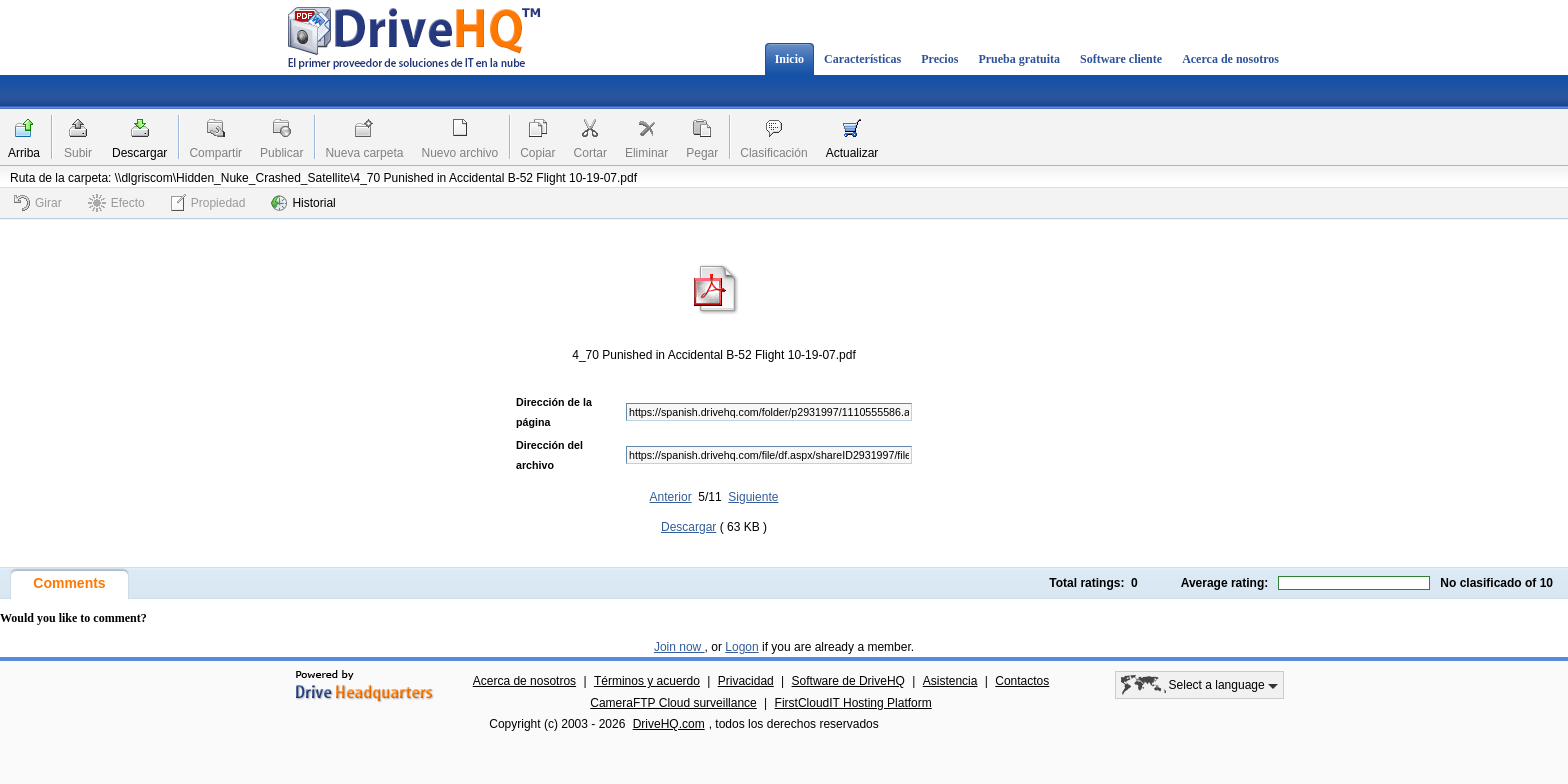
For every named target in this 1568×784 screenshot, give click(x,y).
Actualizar (852, 153)
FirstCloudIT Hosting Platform (853, 703)
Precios (939, 59)
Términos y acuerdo (647, 681)
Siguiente (753, 497)
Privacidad (746, 681)
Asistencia (950, 681)
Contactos (1022, 681)
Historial (303, 203)
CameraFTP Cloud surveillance (673, 703)
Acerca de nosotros (1230, 59)
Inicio (789, 59)
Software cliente (1121, 59)
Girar (38, 203)
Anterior (671, 497)
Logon (741, 647)
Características (862, 59)
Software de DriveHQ (848, 681)
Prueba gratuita (1019, 59)
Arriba (24, 153)
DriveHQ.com (669, 724)
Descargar (139, 153)
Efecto (116, 203)
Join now (679, 647)
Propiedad (208, 202)
